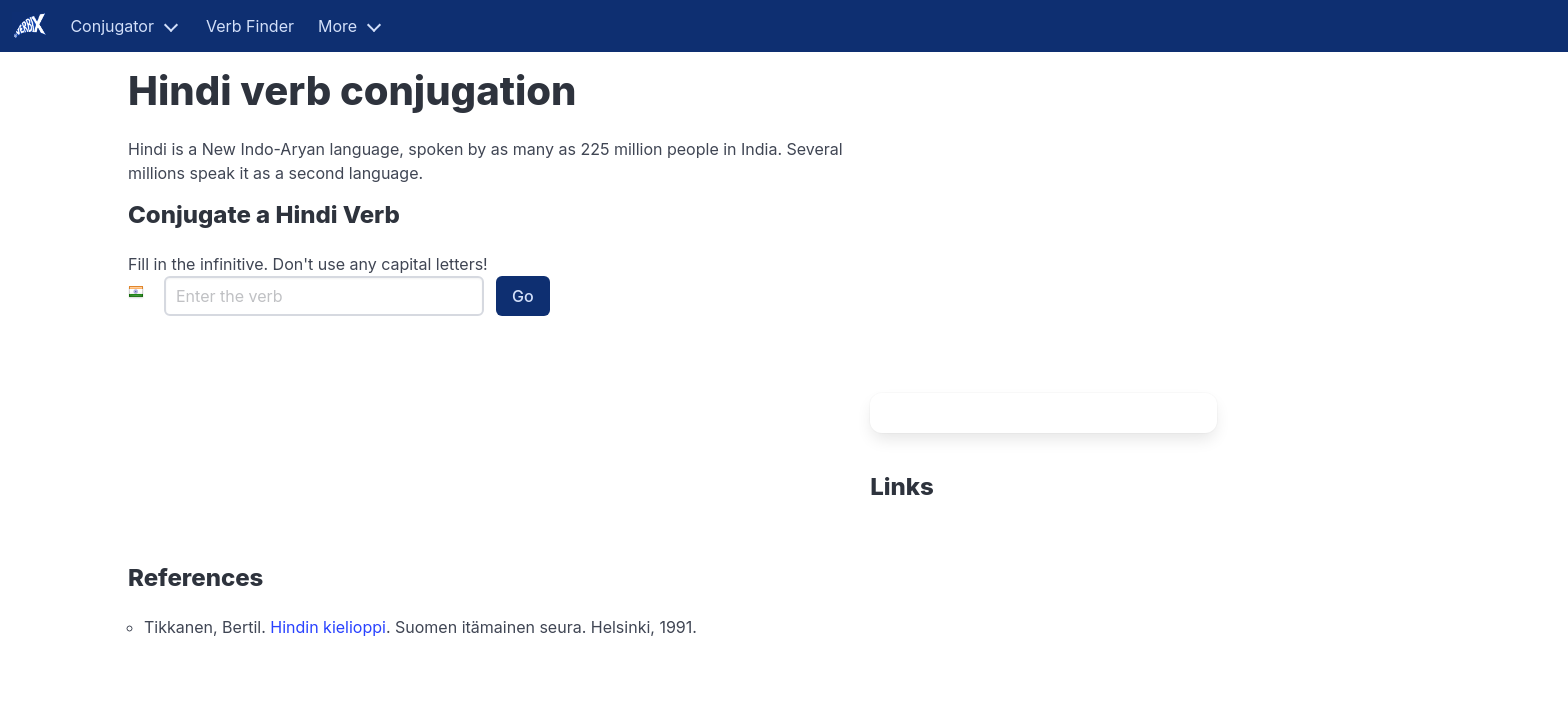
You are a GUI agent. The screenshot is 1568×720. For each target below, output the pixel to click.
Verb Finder (250, 26)
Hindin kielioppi (328, 627)
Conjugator (112, 26)
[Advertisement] (995, 262)
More (337, 26)
